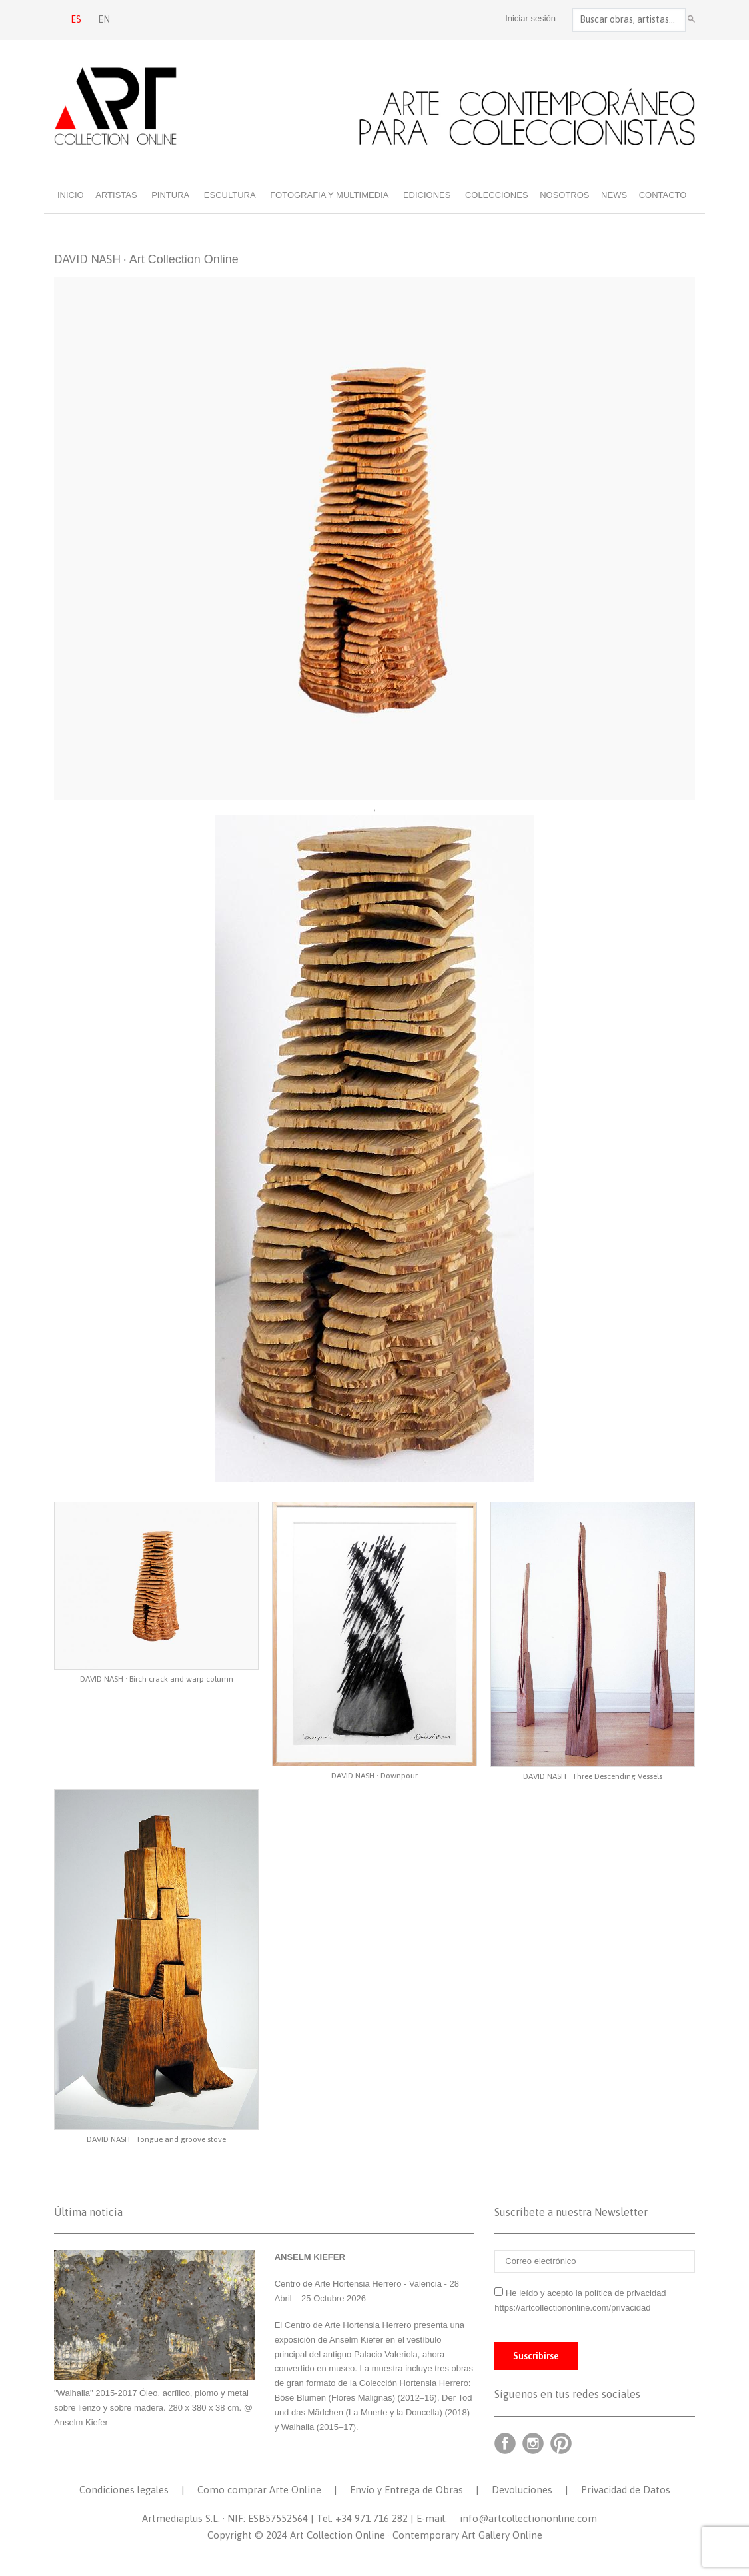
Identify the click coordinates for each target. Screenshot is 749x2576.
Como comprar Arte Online (259, 2489)
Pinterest (561, 2443)
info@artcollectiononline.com (528, 2518)
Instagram (533, 2443)
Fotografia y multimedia (329, 195)
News (614, 195)
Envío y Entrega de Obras (406, 2489)
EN (104, 19)
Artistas (116, 195)
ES (76, 19)
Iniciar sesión (530, 18)
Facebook (505, 2443)
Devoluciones (522, 2489)
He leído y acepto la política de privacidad (586, 2293)
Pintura (170, 195)
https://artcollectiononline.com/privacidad (573, 2308)
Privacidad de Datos (625, 2489)
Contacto (663, 195)
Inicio (70, 195)
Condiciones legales (124, 2489)
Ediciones (427, 195)
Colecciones (496, 195)
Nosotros (564, 195)
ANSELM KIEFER (310, 2257)
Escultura (230, 195)
